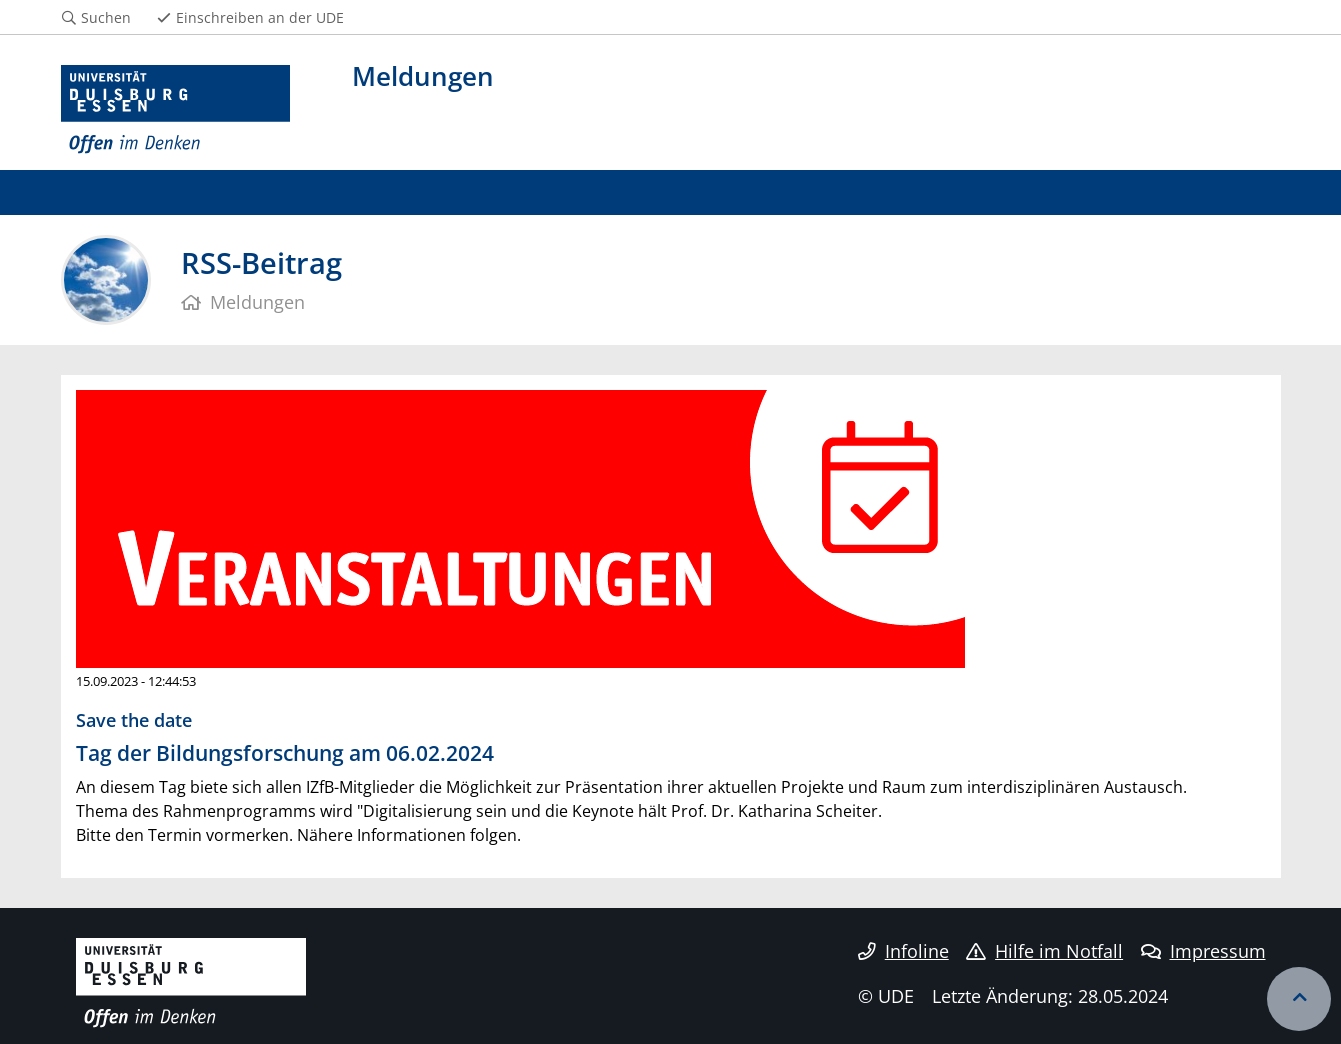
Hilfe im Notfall (1044, 951)
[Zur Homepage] (176, 110)
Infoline (903, 951)
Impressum (1203, 951)
